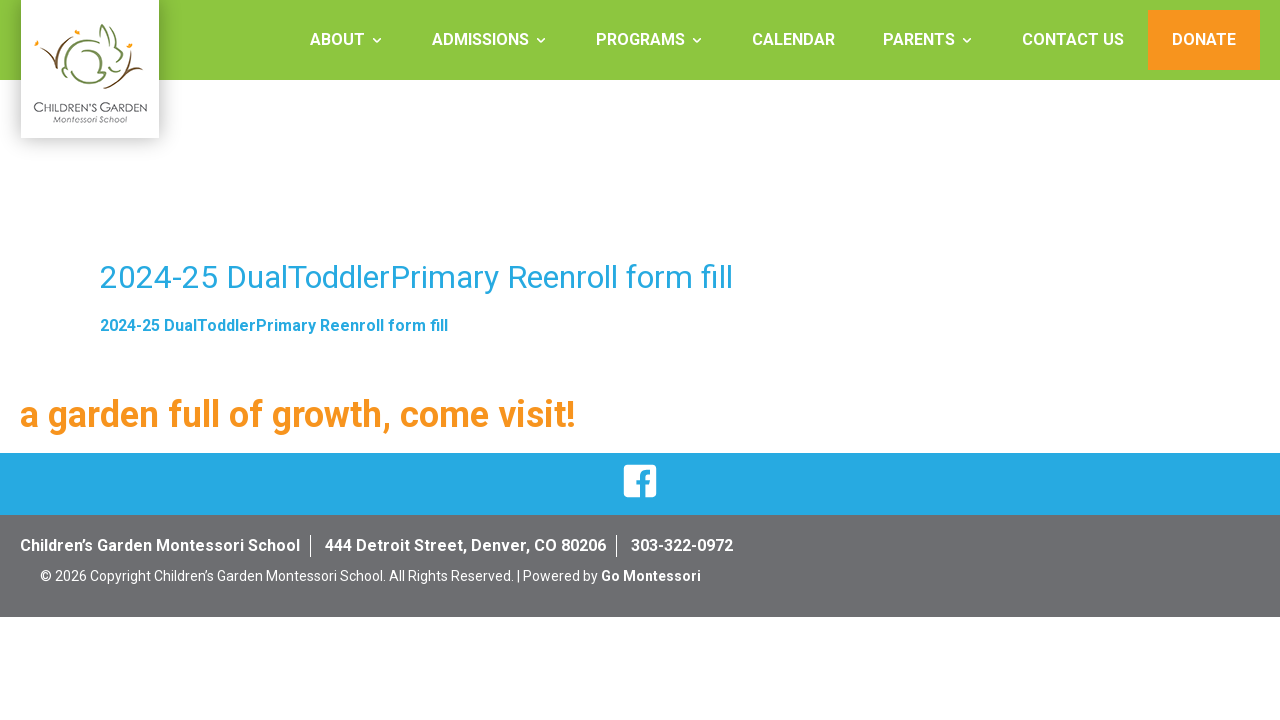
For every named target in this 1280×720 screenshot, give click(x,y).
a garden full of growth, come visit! (298, 415)
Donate (1204, 39)
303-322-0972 (682, 545)
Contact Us (1073, 39)
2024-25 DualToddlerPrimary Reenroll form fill (274, 325)
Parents (919, 39)
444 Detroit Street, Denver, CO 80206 (465, 545)
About (337, 39)
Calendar (793, 39)
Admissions (480, 39)
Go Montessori (651, 576)
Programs (640, 39)
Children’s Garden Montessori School (160, 545)
